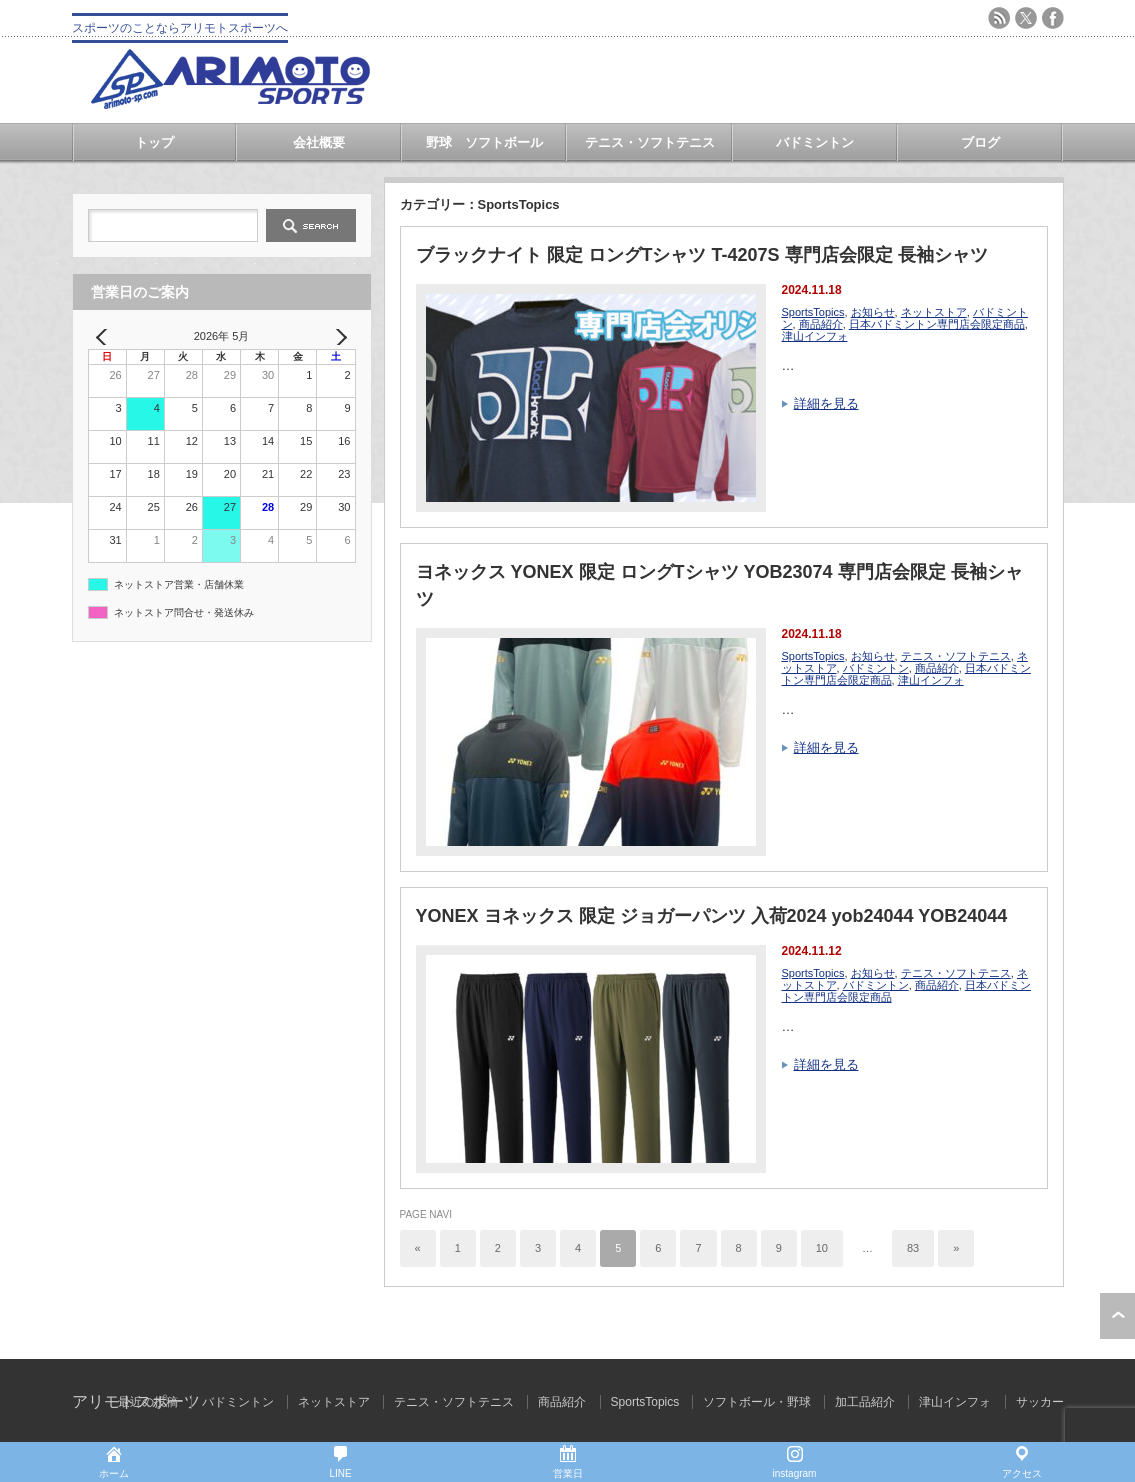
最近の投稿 (148, 1402)
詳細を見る (826, 403)
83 (913, 1248)
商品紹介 (821, 324)
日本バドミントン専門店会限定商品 (937, 324)
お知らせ (873, 312)
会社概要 (319, 142)
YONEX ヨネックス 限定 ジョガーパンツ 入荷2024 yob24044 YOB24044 (712, 916)
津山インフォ (815, 336)
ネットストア (934, 312)
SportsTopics (813, 312)
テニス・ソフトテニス (650, 142)
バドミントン (815, 142)
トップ (154, 142)
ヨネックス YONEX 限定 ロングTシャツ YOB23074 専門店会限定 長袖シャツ (719, 585)
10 (822, 1248)
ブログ (980, 142)
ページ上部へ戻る (1117, 1316)
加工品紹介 (865, 1402)
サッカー (1040, 1402)
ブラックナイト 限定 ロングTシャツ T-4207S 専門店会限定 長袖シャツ (702, 255)
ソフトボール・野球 (757, 1402)
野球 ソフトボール (484, 142)
